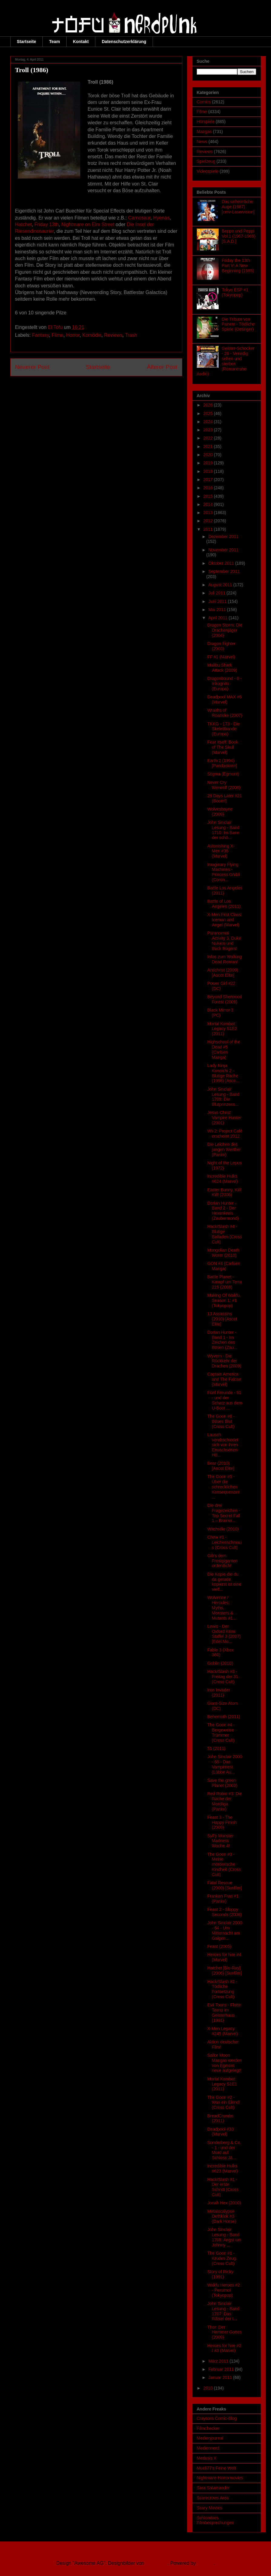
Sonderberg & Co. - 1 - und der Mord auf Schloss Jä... (224, 2150)
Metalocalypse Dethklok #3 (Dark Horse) (221, 2216)
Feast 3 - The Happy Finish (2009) (221, 1822)
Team (54, 41)
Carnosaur (139, 217)
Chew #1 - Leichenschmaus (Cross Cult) (224, 1542)
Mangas (204, 131)
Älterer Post (162, 367)
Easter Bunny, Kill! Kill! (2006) (224, 1192)
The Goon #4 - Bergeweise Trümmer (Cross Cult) (220, 1732)
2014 (208, 504)
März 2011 (219, 2361)
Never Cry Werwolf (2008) (223, 785)
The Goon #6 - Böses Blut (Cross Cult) (220, 1421)
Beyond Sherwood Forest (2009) (224, 999)
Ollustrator (156, 2563)
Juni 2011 (218, 601)
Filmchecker (208, 2428)
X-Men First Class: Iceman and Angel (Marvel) (224, 919)
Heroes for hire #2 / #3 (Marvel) (224, 2348)
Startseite (26, 41)
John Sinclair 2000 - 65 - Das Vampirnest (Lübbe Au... (224, 1764)
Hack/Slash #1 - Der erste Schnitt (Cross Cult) (222, 2187)
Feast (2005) (219, 1946)
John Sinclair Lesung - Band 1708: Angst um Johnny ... (224, 2237)
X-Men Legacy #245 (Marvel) (222, 2031)
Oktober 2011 (221, 563)
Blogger (205, 2563)
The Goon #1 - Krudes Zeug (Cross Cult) (221, 2258)
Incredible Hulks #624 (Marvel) (222, 1179)
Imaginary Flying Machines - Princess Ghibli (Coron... (223, 872)
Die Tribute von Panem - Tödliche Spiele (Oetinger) (238, 324)
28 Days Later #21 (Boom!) (224, 798)
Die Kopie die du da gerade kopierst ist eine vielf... (224, 1582)
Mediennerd (208, 2448)
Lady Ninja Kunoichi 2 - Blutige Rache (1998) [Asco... (223, 1073)
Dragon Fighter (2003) (221, 646)
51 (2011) (216, 1748)
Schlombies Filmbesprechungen (215, 2520)
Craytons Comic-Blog (217, 2418)
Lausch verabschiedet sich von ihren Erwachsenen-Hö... (223, 1444)
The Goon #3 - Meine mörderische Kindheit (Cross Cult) (224, 1864)
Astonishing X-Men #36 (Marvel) (220, 851)
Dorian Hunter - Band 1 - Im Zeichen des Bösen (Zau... (222, 1340)
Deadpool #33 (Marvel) (220, 2132)
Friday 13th (47, 224)
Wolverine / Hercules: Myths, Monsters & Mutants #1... (221, 1607)
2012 (208, 520)
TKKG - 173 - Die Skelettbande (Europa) (223, 729)
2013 (208, 512)
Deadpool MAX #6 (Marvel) (224, 699)
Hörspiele (206, 121)
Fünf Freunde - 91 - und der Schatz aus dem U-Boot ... (224, 1400)
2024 (208, 421)
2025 (208, 413)
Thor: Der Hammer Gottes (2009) (224, 2332)
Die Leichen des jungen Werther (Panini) (223, 1149)
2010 (208, 2388)
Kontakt (81, 41)
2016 (208, 487)
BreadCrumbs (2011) (220, 2118)
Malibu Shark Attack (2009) (222, 668)
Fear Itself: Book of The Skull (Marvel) (222, 747)
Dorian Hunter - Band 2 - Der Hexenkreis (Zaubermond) (223, 1211)
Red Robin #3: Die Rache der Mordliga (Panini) (224, 1801)
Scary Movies (209, 2507)
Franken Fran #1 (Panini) (223, 1899)
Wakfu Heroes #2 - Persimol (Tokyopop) (223, 2290)
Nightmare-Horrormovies (220, 2477)
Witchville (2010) (222, 1529)
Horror (72, 335)
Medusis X (206, 2458)
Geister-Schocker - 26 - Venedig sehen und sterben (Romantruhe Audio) (226, 361)
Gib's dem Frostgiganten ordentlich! (222, 1560)
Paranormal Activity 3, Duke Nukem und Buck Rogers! (224, 941)
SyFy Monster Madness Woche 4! (220, 1840)
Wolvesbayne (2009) (220, 812)
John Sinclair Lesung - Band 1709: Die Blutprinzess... (223, 1097)
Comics (204, 101)
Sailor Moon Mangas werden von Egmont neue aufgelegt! (224, 2063)
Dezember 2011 (223, 536)
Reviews (113, 335)
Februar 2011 (221, 2369)
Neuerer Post (32, 367)
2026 (208, 405)
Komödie (91, 335)
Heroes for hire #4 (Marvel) (224, 1957)
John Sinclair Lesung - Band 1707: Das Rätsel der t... (223, 2311)
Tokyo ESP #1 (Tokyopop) (235, 292)
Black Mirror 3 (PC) (220, 1013)
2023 (208, 429)
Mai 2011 (217, 609)
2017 (208, 479)
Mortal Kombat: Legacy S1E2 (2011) (222, 1028)
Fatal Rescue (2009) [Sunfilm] (224, 1885)
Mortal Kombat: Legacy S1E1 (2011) (222, 2084)
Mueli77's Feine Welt (216, 2468)
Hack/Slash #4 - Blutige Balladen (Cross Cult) (224, 1234)
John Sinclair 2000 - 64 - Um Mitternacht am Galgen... (224, 1930)
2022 (208, 438)
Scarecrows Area (213, 2497)
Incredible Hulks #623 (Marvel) (222, 2168)
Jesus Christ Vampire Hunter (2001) (224, 1117)
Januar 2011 (220, 2377)
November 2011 (223, 549)
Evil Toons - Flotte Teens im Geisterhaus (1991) (224, 2012)
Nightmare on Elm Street (87, 224)
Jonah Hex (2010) (224, 2202)
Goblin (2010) (220, 1663)
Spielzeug (206, 161)
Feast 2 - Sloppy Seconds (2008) (224, 1912)
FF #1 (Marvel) (221, 656)
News (202, 141)
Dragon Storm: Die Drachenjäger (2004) (224, 630)
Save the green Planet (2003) (222, 1783)
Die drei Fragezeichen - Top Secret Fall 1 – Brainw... (223, 1513)
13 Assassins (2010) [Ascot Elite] (222, 1318)
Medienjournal (210, 2438)
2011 (208, 529)
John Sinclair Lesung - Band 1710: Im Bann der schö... (223, 830)
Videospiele (208, 171)
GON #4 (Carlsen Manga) (223, 1266)
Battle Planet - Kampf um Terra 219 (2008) (224, 1282)
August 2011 (220, 584)
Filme (57, 335)
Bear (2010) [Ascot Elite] (220, 1466)
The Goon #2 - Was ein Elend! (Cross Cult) (223, 2102)
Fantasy (40, 335)
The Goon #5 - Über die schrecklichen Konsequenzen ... (223, 1486)
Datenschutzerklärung (124, 41)
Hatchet (23, 224)
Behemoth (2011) (223, 1716)
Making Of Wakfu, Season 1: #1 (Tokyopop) (224, 1300)
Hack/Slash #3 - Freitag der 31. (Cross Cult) (223, 1676)
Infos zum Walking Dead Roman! (224, 959)
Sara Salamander (213, 2487)
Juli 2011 (217, 592)
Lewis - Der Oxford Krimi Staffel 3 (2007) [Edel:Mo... (223, 1634)
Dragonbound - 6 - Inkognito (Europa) (224, 683)
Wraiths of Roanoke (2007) (224, 713)
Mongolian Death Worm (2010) (223, 1253)
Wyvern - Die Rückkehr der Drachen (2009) (224, 1361)
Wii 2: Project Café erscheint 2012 (224, 1134)
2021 (208, 446)
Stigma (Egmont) (223, 773)
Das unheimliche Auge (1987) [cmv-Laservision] (238, 206)
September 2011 (224, 571)
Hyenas (161, 217)
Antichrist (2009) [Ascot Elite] (222, 973)
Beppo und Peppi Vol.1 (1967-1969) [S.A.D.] (238, 236)
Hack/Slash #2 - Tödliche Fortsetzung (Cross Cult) (222, 1989)
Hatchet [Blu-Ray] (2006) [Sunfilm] (224, 1970)
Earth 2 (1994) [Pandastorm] (222, 763)
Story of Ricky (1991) (220, 2274)
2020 (208, 454)
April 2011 (218, 617)
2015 (208, 496)
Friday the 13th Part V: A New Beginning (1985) (238, 265)
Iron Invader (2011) (218, 1693)
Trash (131, 335)
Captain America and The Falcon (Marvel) (224, 1379)
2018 (208, 471)
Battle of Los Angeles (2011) (223, 904)
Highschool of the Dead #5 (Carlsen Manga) (223, 1049)
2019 (208, 462)
